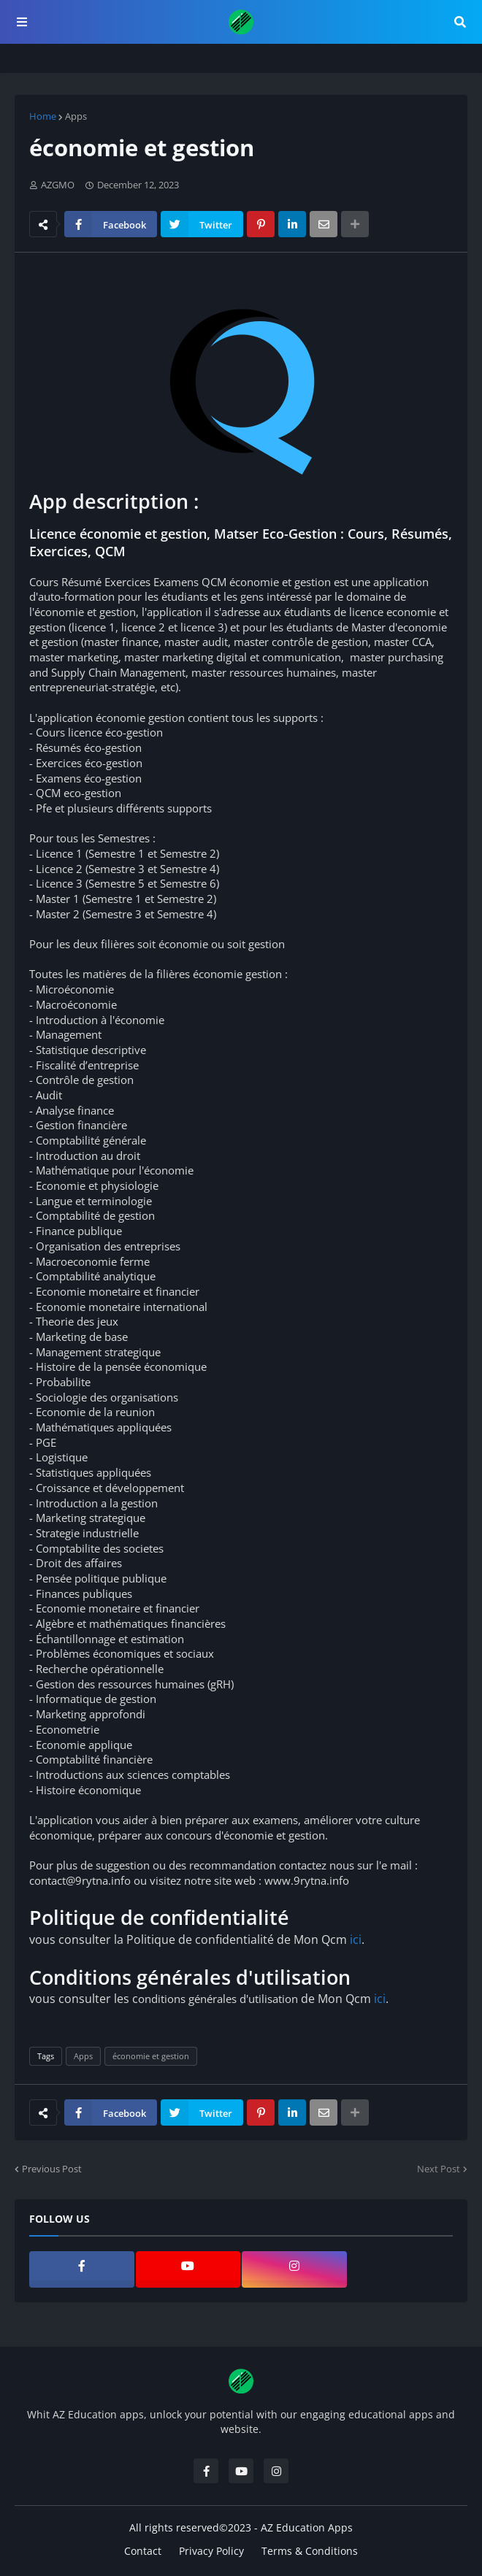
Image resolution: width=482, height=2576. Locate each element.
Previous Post (52, 2168)
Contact (142, 2551)
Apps (76, 116)
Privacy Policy (211, 2551)
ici (356, 1939)
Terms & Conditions (309, 2551)
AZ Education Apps (307, 2527)
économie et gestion (150, 2055)
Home (42, 116)
